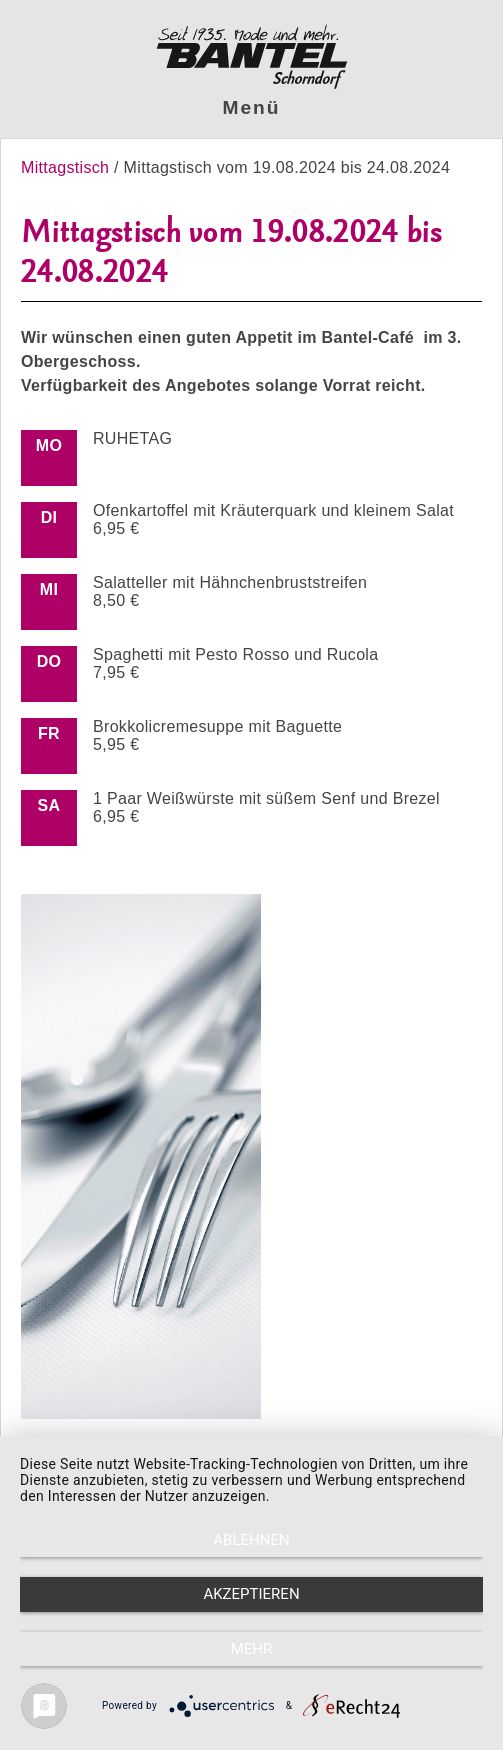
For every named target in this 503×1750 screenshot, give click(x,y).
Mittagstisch (67, 167)
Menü (252, 107)
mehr (252, 1649)
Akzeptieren (251, 1594)
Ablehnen (251, 1540)
